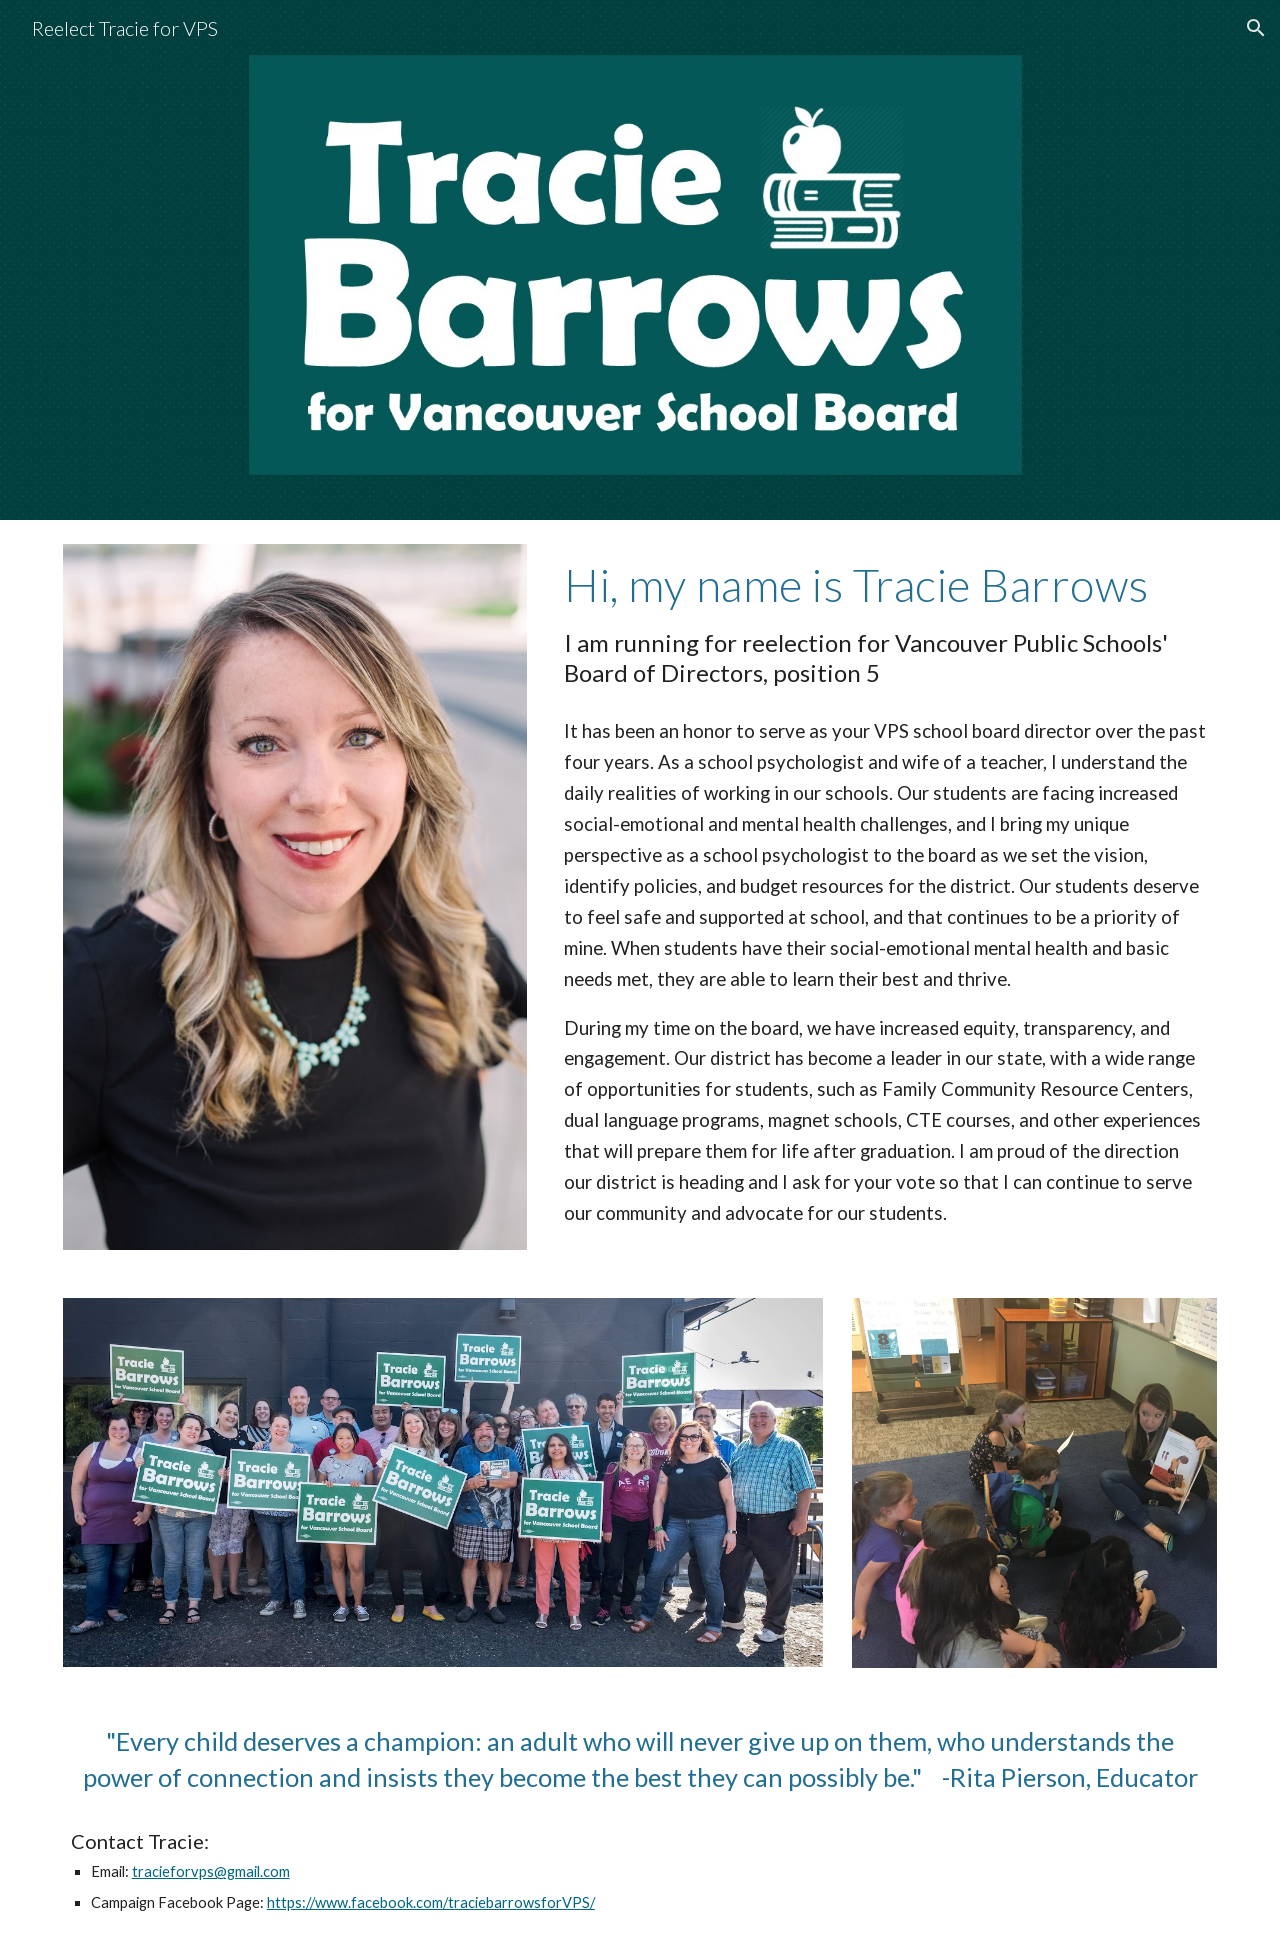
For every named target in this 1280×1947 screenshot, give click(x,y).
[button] (1256, 28)
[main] (886, 623)
